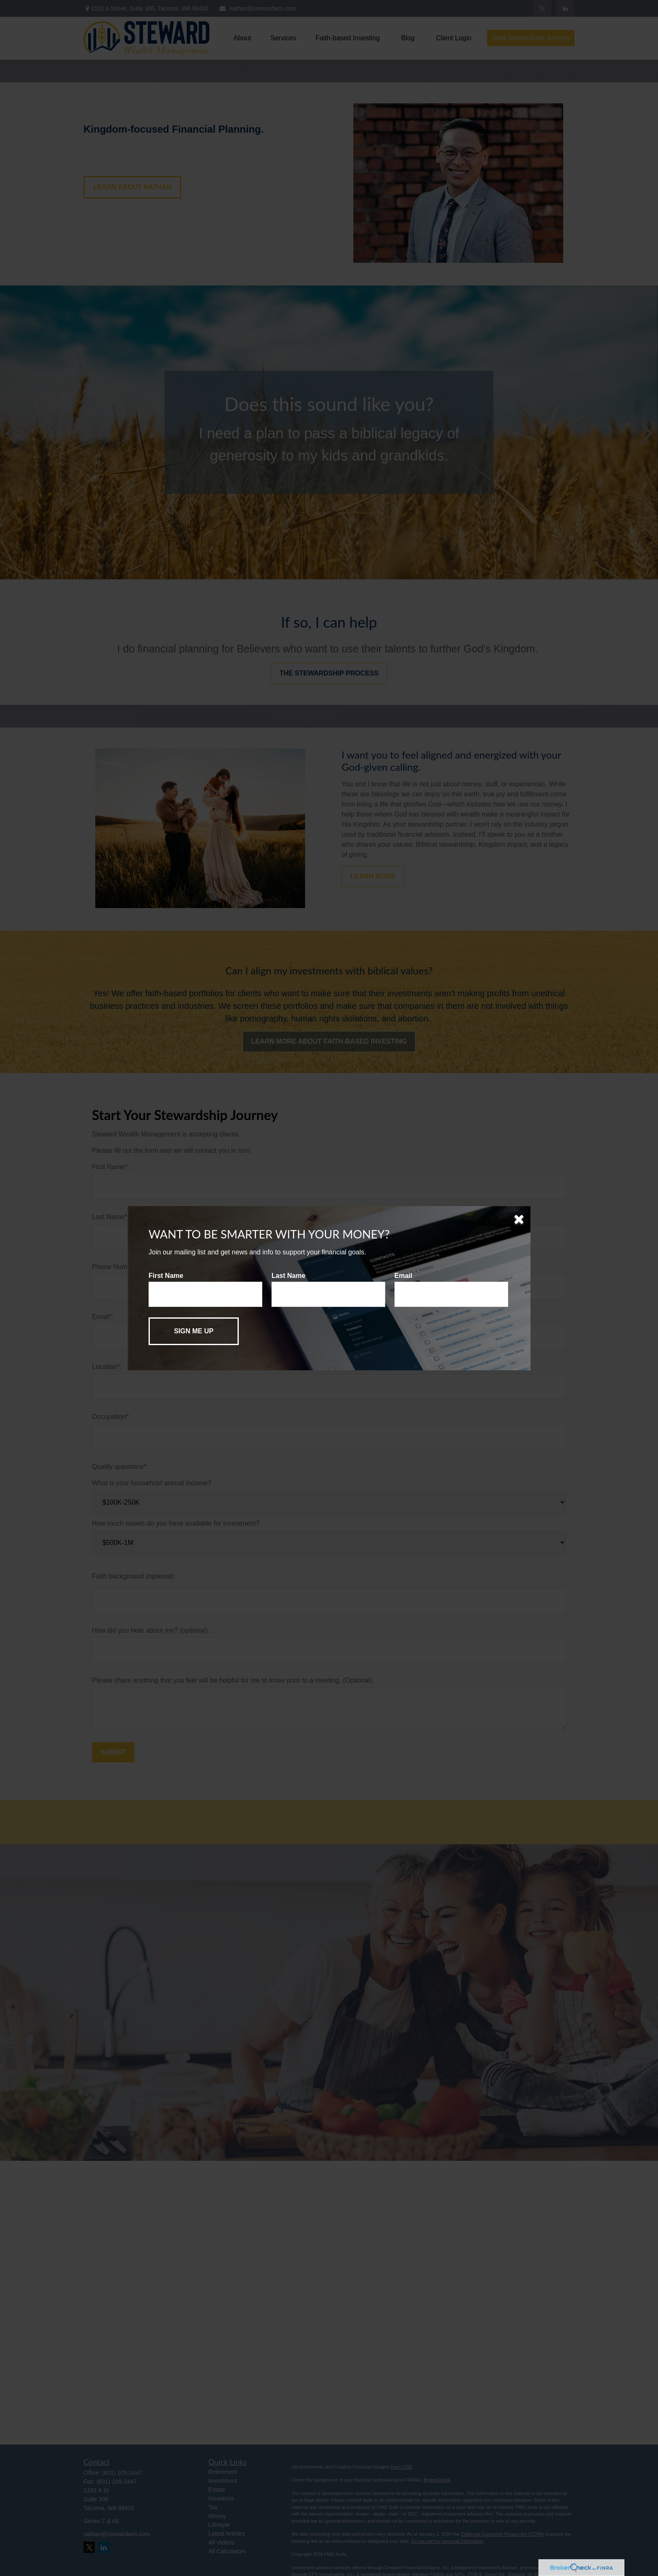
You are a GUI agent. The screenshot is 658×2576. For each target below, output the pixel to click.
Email (403, 1275)
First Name (166, 1275)
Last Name (289, 1275)
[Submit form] (194, 1331)
